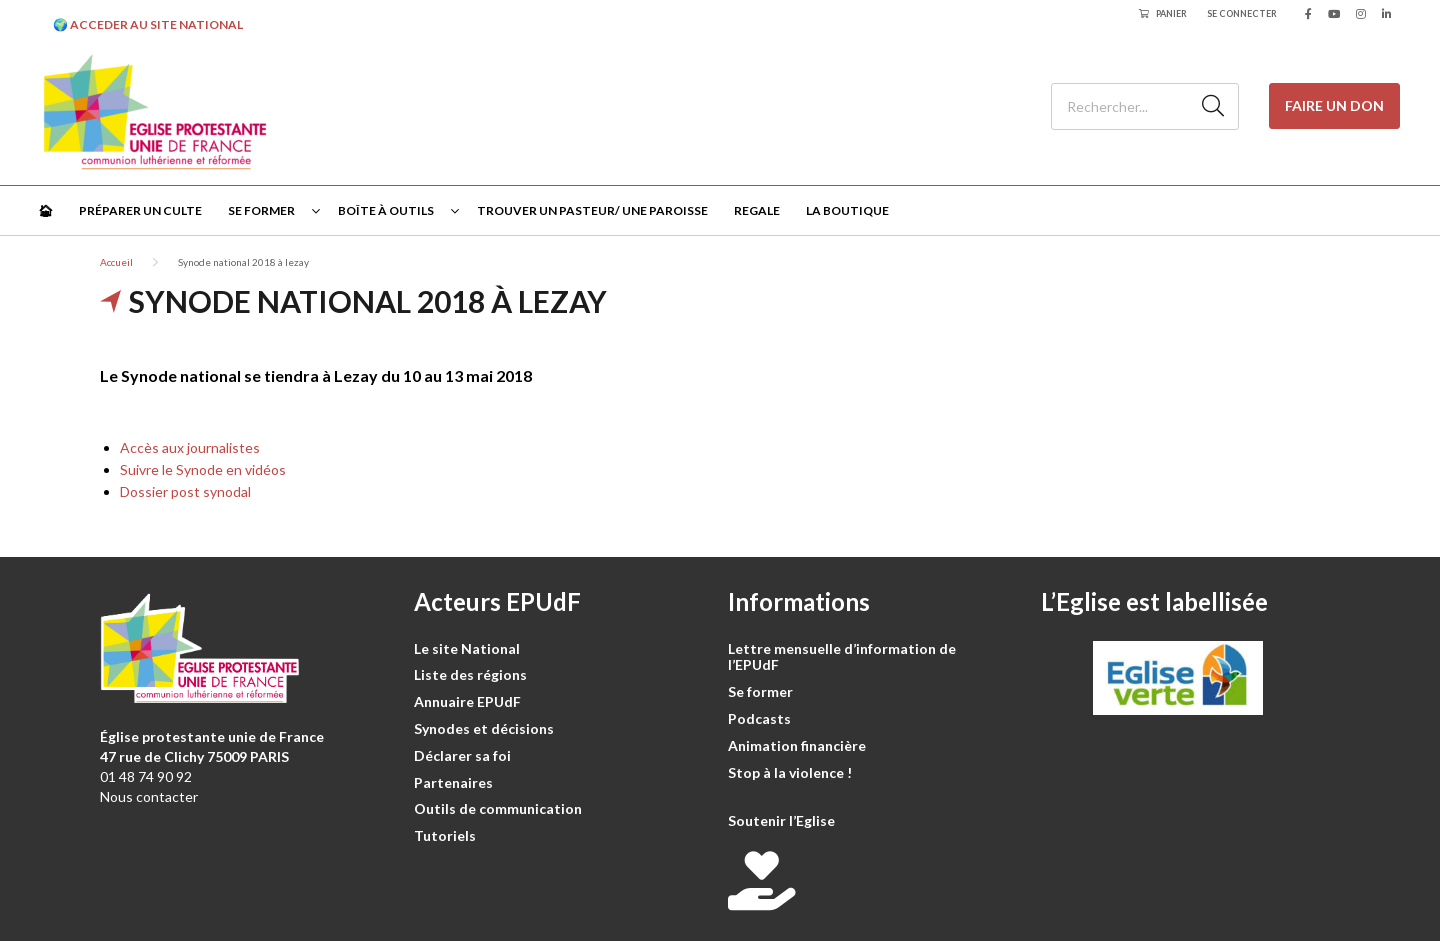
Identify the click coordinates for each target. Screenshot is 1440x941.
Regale (757, 210)
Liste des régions (470, 674)
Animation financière (797, 745)
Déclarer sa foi (462, 755)
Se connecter (1242, 13)
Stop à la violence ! (790, 772)
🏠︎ (45, 210)
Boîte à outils (386, 210)
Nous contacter (149, 796)
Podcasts (759, 718)
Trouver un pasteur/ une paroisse (592, 210)
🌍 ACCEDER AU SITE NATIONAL (148, 24)
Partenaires (453, 782)
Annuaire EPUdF (467, 701)
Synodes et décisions (484, 728)
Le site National (467, 648)
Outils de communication (498, 808)
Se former (261, 210)
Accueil (116, 262)
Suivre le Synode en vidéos (203, 469)
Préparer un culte (140, 210)
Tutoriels (445, 835)
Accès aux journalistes (190, 447)
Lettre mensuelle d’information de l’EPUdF (842, 657)
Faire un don (1334, 105)
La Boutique (847, 210)
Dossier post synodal (185, 491)
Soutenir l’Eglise (781, 820)
